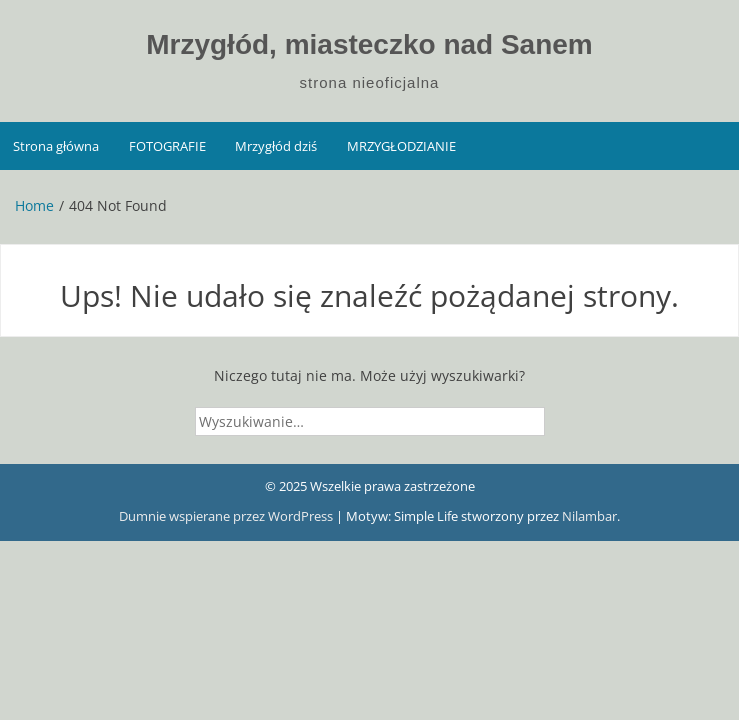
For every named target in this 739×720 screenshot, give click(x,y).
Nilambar (589, 516)
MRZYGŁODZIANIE (401, 146)
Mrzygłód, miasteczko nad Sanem (369, 44)
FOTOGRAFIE (167, 146)
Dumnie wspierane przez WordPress (227, 516)
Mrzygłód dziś (276, 146)
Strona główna (56, 146)
